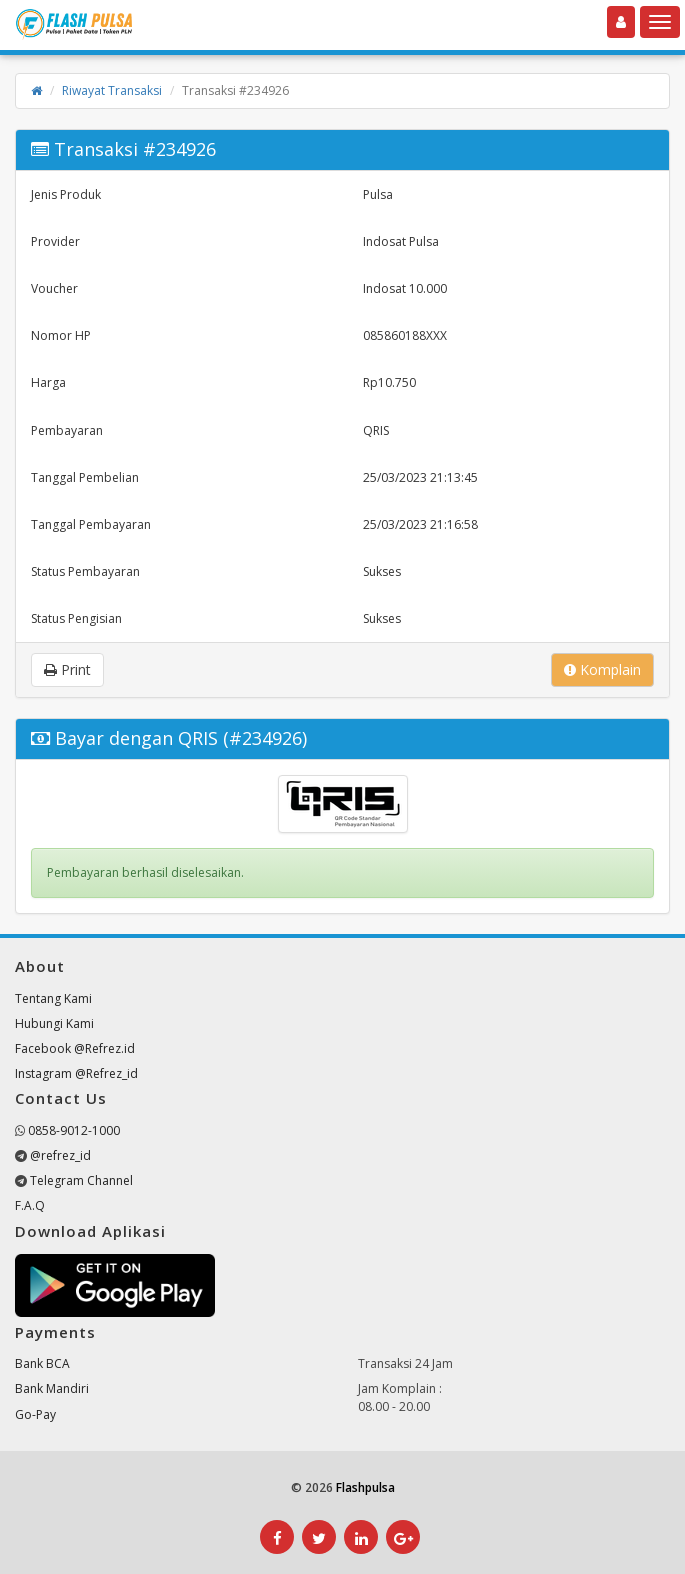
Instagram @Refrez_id (76, 1073)
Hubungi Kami (54, 1023)
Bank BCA (42, 1363)
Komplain (602, 669)
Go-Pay (35, 1414)
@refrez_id (60, 1155)
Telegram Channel (81, 1180)
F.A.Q (30, 1205)
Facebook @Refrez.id (75, 1048)
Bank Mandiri (52, 1388)
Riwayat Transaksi (112, 90)
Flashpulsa (365, 1487)
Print (67, 669)
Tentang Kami (53, 998)
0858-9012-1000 (74, 1130)
